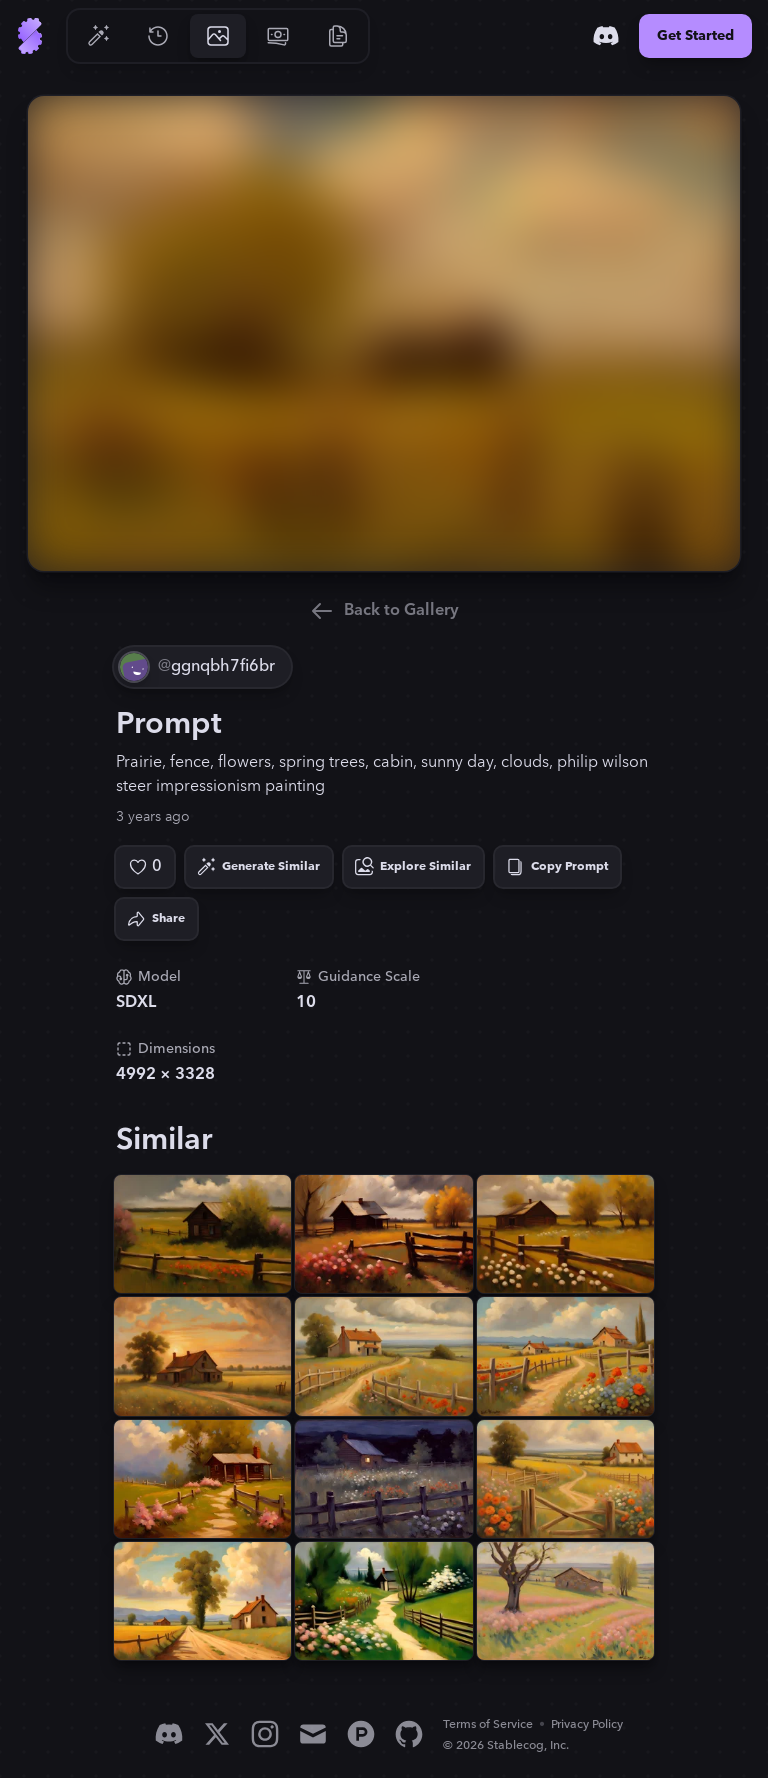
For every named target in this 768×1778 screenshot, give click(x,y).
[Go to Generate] (98, 36)
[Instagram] (265, 1734)
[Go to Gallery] (218, 36)
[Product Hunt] (361, 1734)
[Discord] (606, 36)
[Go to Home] (30, 36)
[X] (217, 1734)
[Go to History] (158, 36)
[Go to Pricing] (278, 36)
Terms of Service (488, 1724)
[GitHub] (409, 1734)
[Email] (313, 1734)
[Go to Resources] (338, 36)
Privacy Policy (587, 1724)
